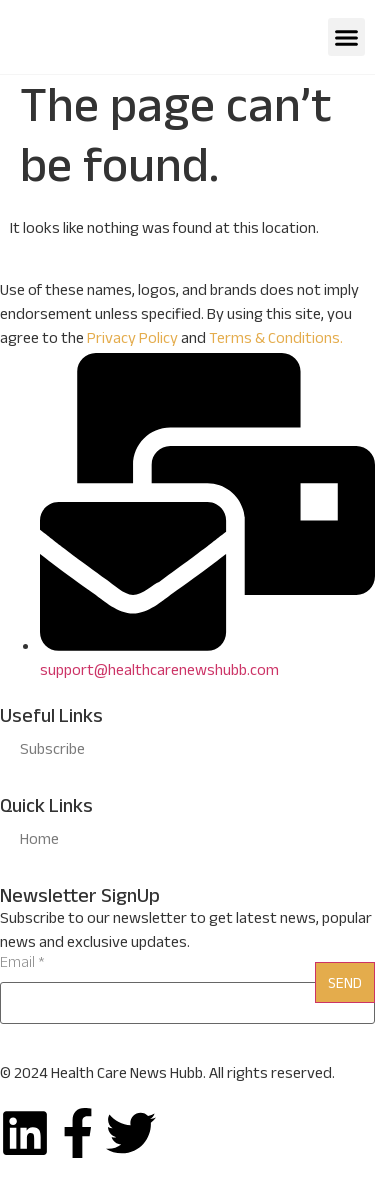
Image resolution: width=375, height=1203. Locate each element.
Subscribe (52, 751)
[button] (347, 37)
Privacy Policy (132, 340)
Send (345, 985)
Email (22, 965)
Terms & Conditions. (276, 340)
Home (39, 841)
